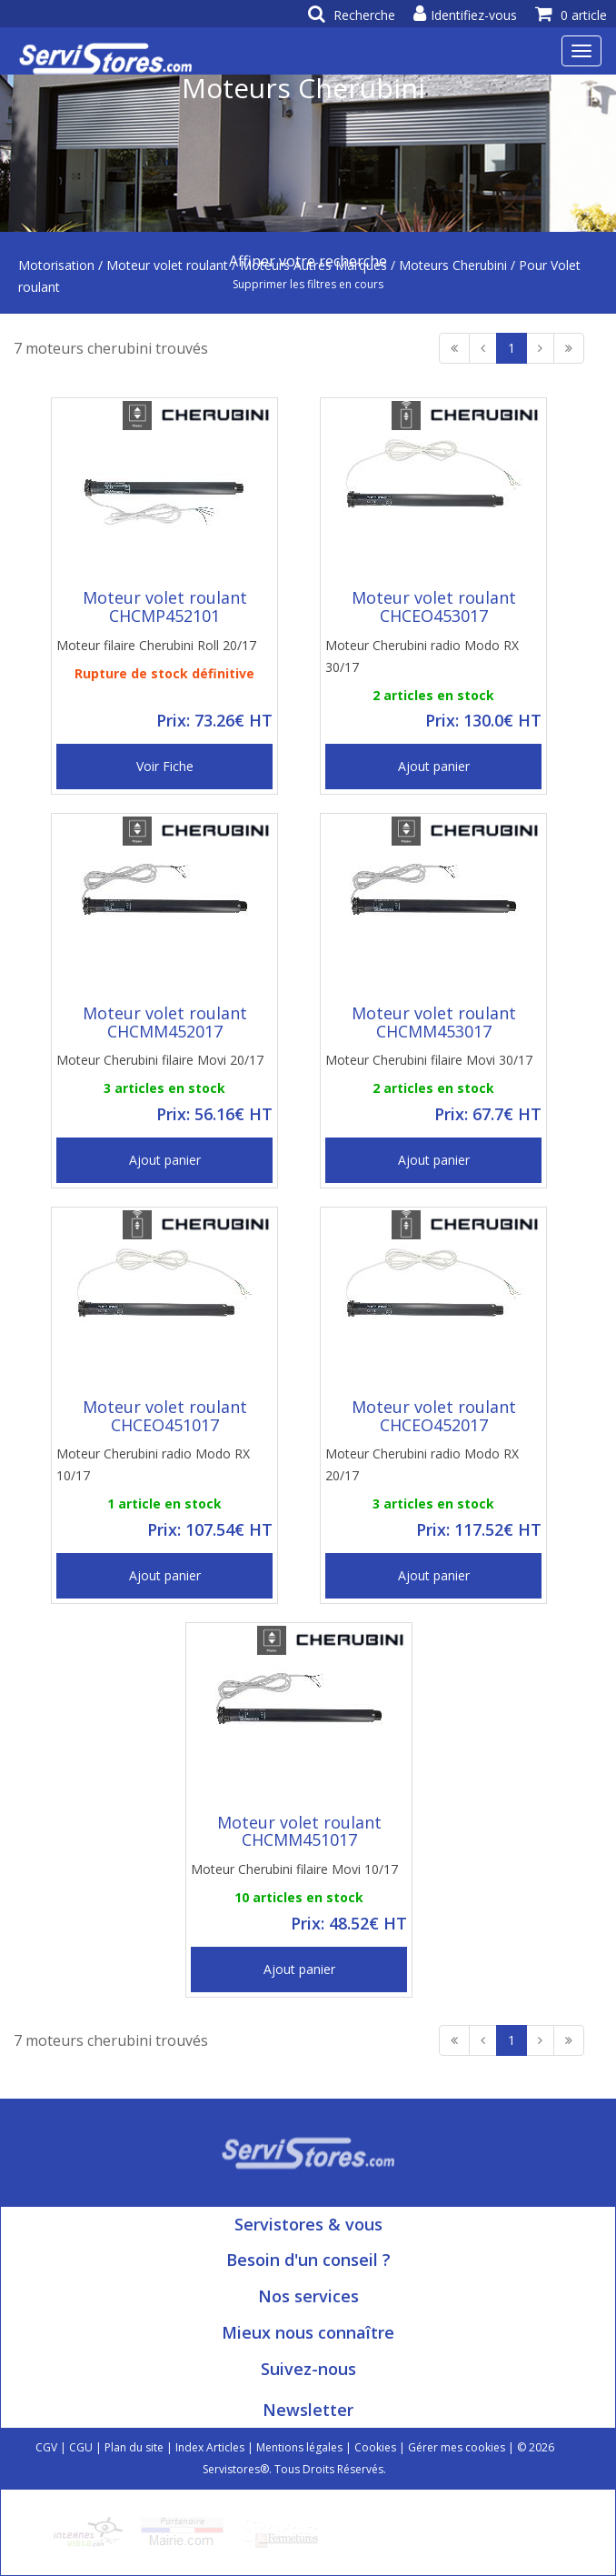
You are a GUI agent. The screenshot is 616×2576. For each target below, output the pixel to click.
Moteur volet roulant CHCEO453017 (434, 606)
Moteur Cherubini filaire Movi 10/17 (294, 1869)
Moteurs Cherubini (453, 265)
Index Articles (209, 2447)
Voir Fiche (165, 766)
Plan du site (134, 2447)
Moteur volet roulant (167, 265)
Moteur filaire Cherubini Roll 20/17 (156, 645)
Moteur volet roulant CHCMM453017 (434, 1022)
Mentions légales (299, 2447)
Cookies (375, 2447)
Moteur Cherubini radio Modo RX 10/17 (153, 1464)
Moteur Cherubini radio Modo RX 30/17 (422, 656)
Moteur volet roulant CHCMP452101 (165, 606)
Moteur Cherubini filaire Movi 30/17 (428, 1059)
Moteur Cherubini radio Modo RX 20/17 (422, 1464)
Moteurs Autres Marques (313, 265)
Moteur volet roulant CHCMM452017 (165, 1022)
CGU (81, 2447)
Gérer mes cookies (456, 2447)
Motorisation (56, 265)
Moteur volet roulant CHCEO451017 (165, 1416)
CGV (46, 2447)
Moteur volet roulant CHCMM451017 (299, 1831)
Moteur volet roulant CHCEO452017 (434, 1416)
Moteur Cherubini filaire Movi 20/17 (159, 1059)
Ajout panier (434, 766)
